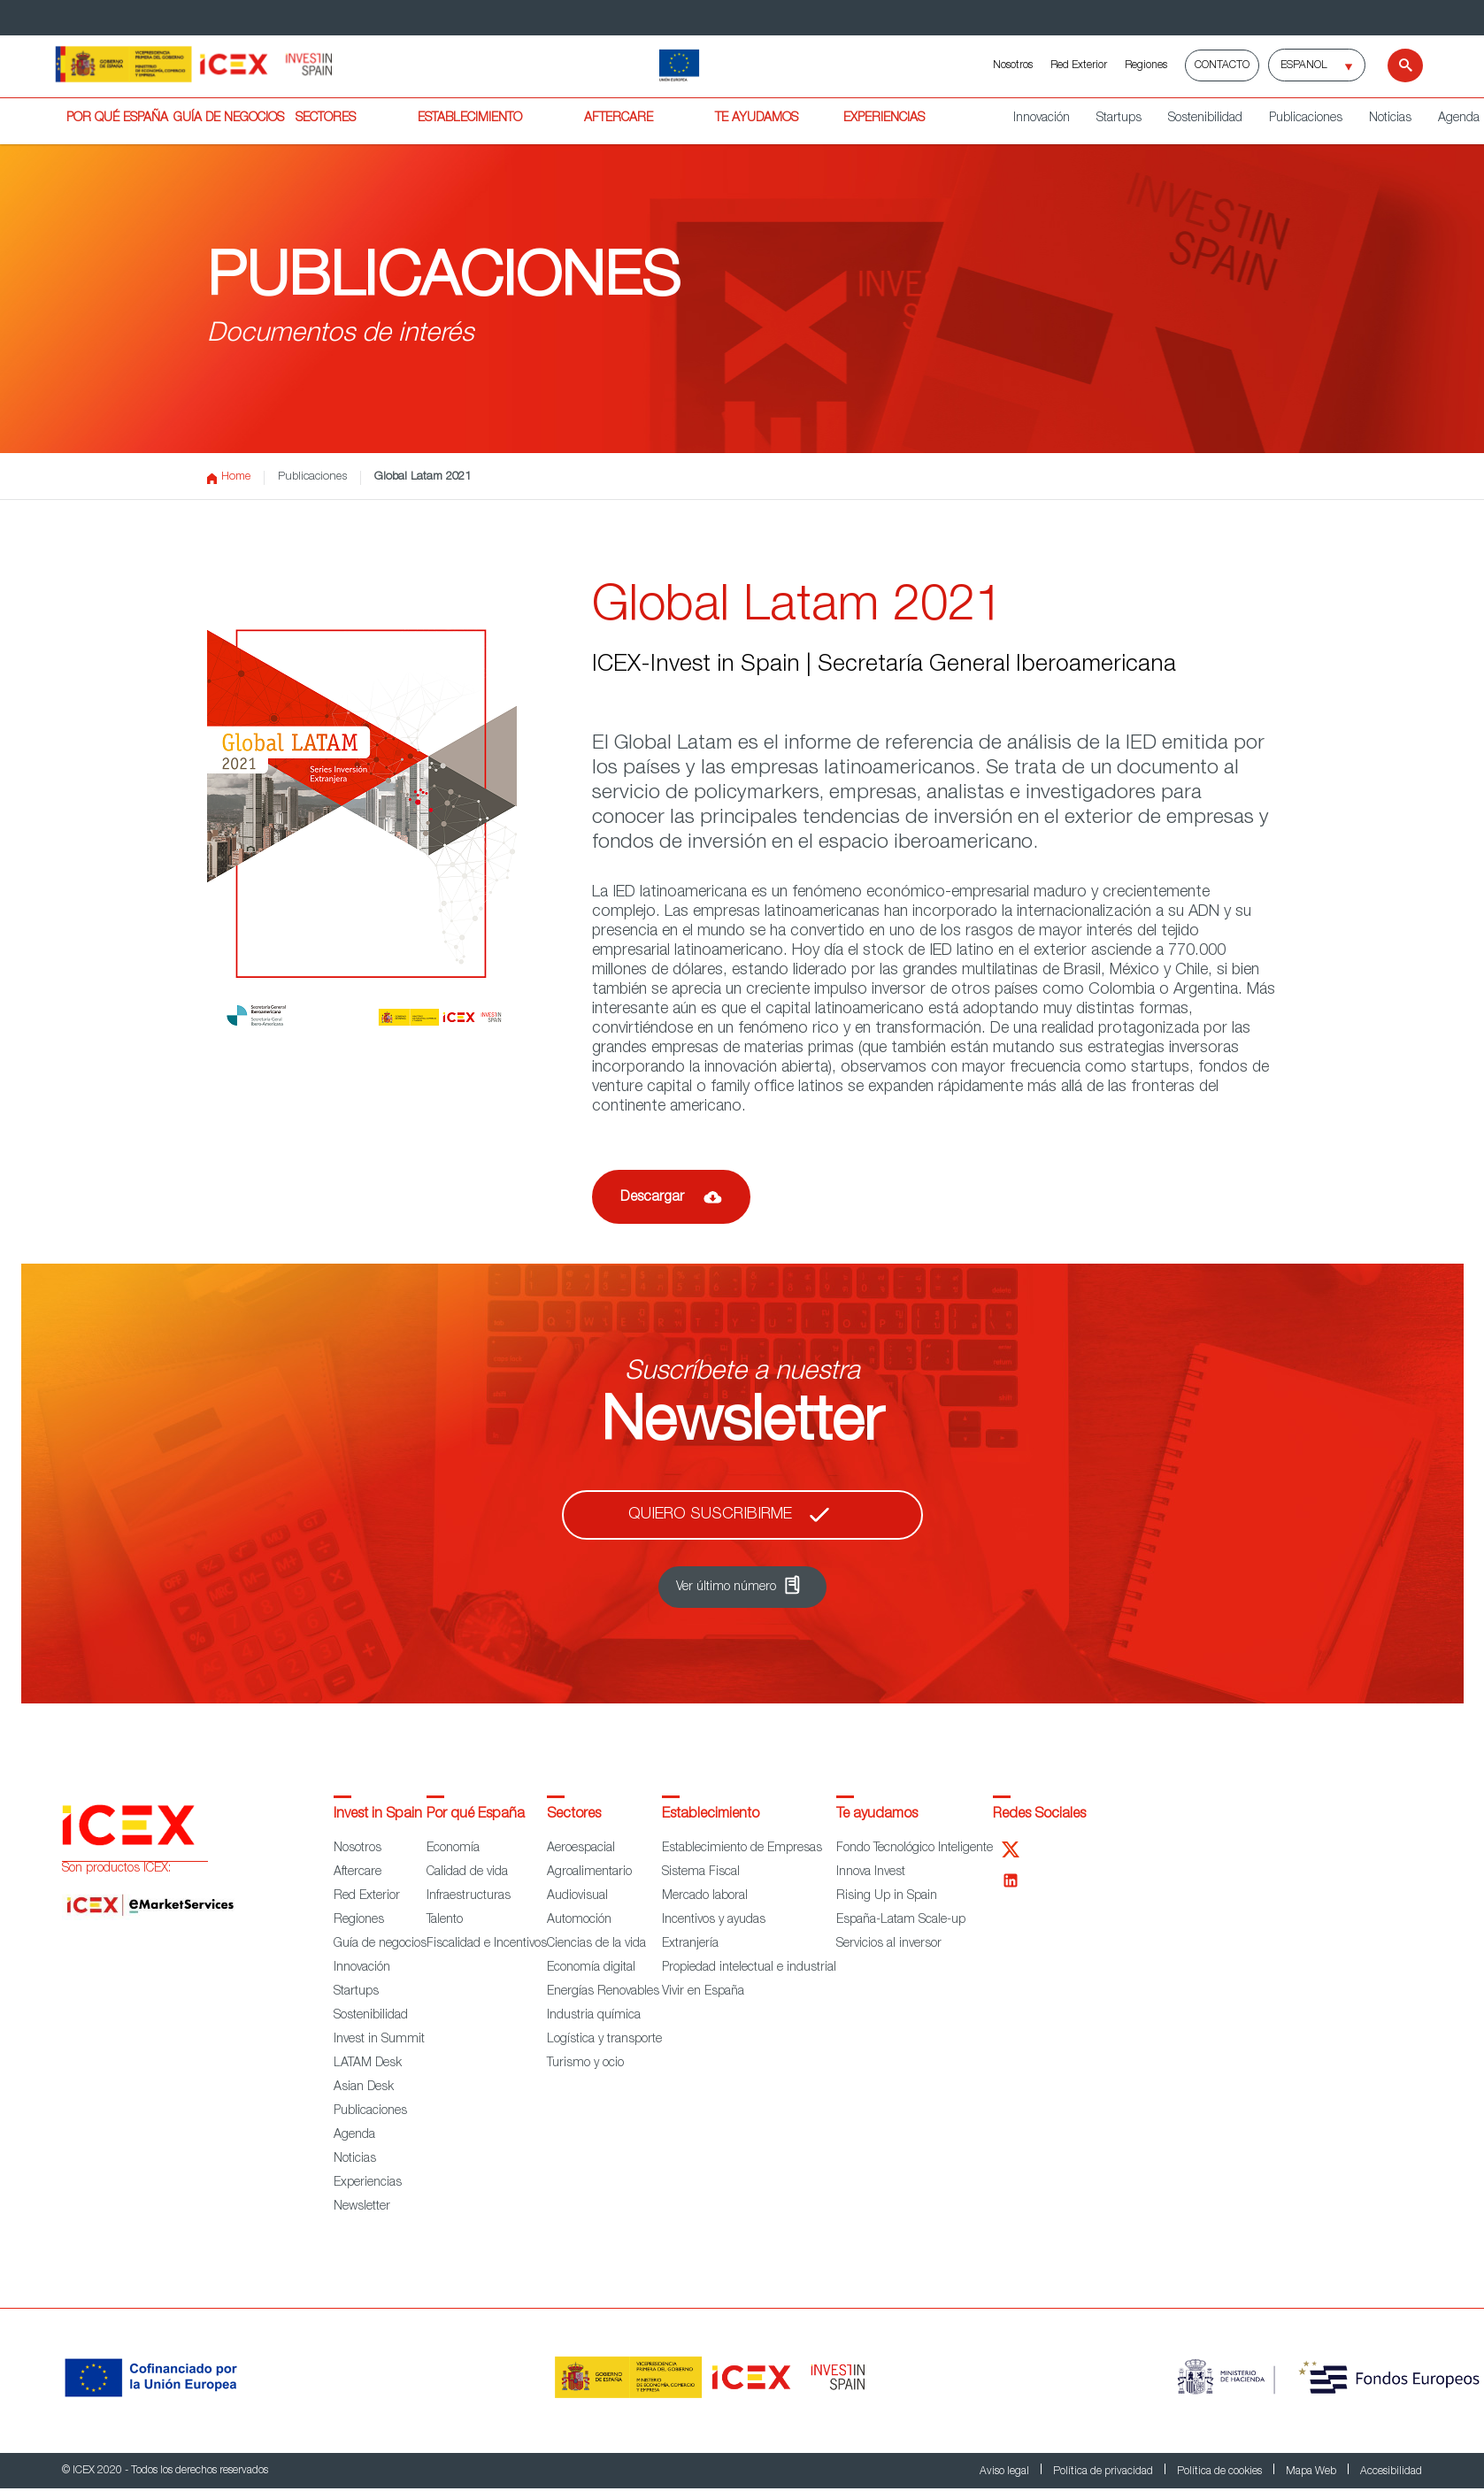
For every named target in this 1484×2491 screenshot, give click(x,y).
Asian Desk (364, 2087)
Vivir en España (703, 1992)
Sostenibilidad (1205, 118)
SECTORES (326, 118)
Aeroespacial (581, 1848)
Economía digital (591, 1968)
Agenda (354, 2135)
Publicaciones (1305, 118)
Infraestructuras (469, 1896)
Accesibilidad (1391, 2471)
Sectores (574, 1815)
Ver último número (726, 1587)
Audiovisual (577, 1896)
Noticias (1390, 118)
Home (228, 478)
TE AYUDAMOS (756, 118)
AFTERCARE (618, 118)
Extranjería (690, 1944)
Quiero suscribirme (710, 1515)
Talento (445, 1920)
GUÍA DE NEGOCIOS (228, 118)
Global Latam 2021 (422, 477)
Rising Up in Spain (886, 1896)
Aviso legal (1006, 2471)
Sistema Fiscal (701, 1872)
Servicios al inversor (889, 1944)
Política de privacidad (1104, 2471)
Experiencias (368, 2183)
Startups (1119, 118)
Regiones (1146, 65)
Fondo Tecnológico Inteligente (914, 1848)
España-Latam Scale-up (900, 1920)
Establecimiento (710, 1815)
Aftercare (357, 1872)
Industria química (594, 2016)
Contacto (1222, 65)
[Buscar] (1394, 65)
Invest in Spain (378, 1815)
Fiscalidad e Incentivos (487, 1944)
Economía (453, 1848)
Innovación (1041, 118)
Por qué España (476, 1815)
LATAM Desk (368, 2063)
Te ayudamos (877, 1815)
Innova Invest (870, 1872)
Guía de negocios (380, 1944)
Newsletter (362, 2207)
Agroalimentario (589, 1872)
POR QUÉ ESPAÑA (117, 118)
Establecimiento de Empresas (742, 1848)
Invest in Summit (379, 2040)
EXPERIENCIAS (884, 118)
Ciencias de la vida (596, 1944)
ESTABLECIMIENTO (470, 118)
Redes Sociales (1039, 1815)
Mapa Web (1312, 2471)
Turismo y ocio (585, 2063)
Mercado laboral (705, 1896)
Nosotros (1013, 65)
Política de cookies (1221, 2471)
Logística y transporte (604, 2040)
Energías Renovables (603, 1992)
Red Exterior (1078, 65)
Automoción (579, 1920)
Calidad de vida (467, 1872)
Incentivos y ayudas (713, 1920)
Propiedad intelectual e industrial (749, 1968)
